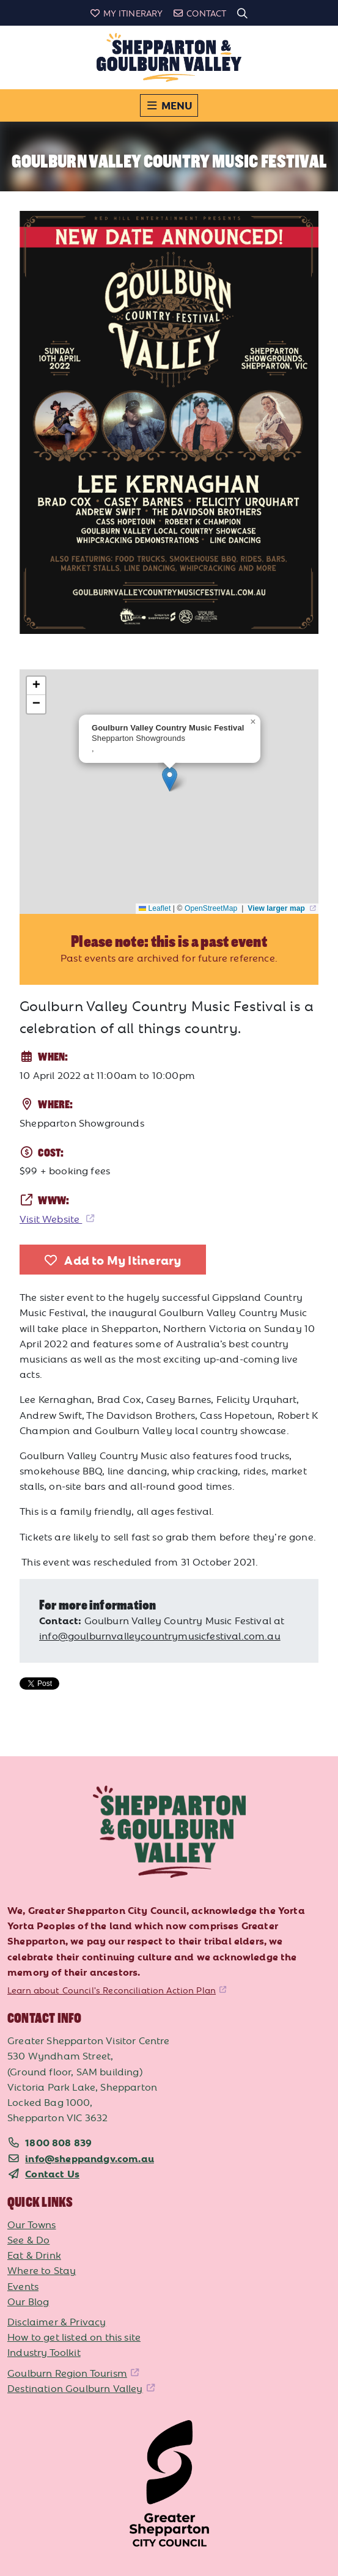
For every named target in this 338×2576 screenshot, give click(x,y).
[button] (169, 779)
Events (23, 2285)
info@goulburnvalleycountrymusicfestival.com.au (160, 1635)
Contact (199, 13)
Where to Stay (41, 2269)
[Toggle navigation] (169, 105)
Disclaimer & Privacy (56, 2321)
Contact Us (52, 2173)
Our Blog (28, 2301)
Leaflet (155, 908)
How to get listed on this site (74, 2336)
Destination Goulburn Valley (75, 2387)
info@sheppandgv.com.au (89, 2158)
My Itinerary (126, 13)
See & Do (28, 2239)
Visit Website (51, 1218)
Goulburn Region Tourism (67, 2372)
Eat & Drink (34, 2254)
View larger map (277, 908)
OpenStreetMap (212, 908)
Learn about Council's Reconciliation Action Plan (111, 1990)
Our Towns (31, 2224)
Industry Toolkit (44, 2351)
